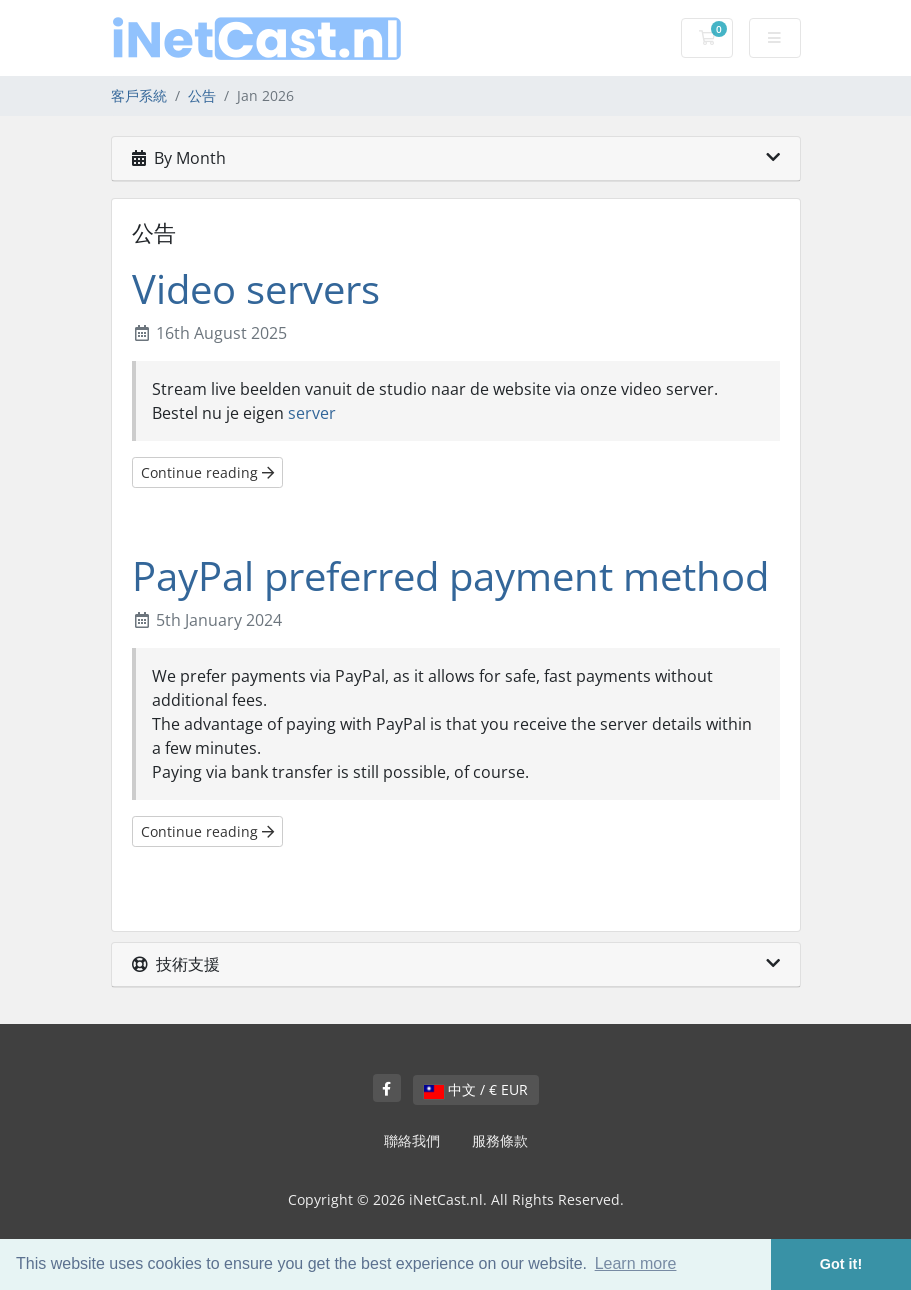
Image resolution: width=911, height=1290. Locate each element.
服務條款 (500, 1140)
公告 (202, 95)
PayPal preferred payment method (450, 575)
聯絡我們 (412, 1140)
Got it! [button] (841, 1264)
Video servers (256, 288)
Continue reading (207, 472)
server (312, 413)
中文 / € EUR (476, 1089)
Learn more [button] (636, 1263)
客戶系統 (139, 95)
